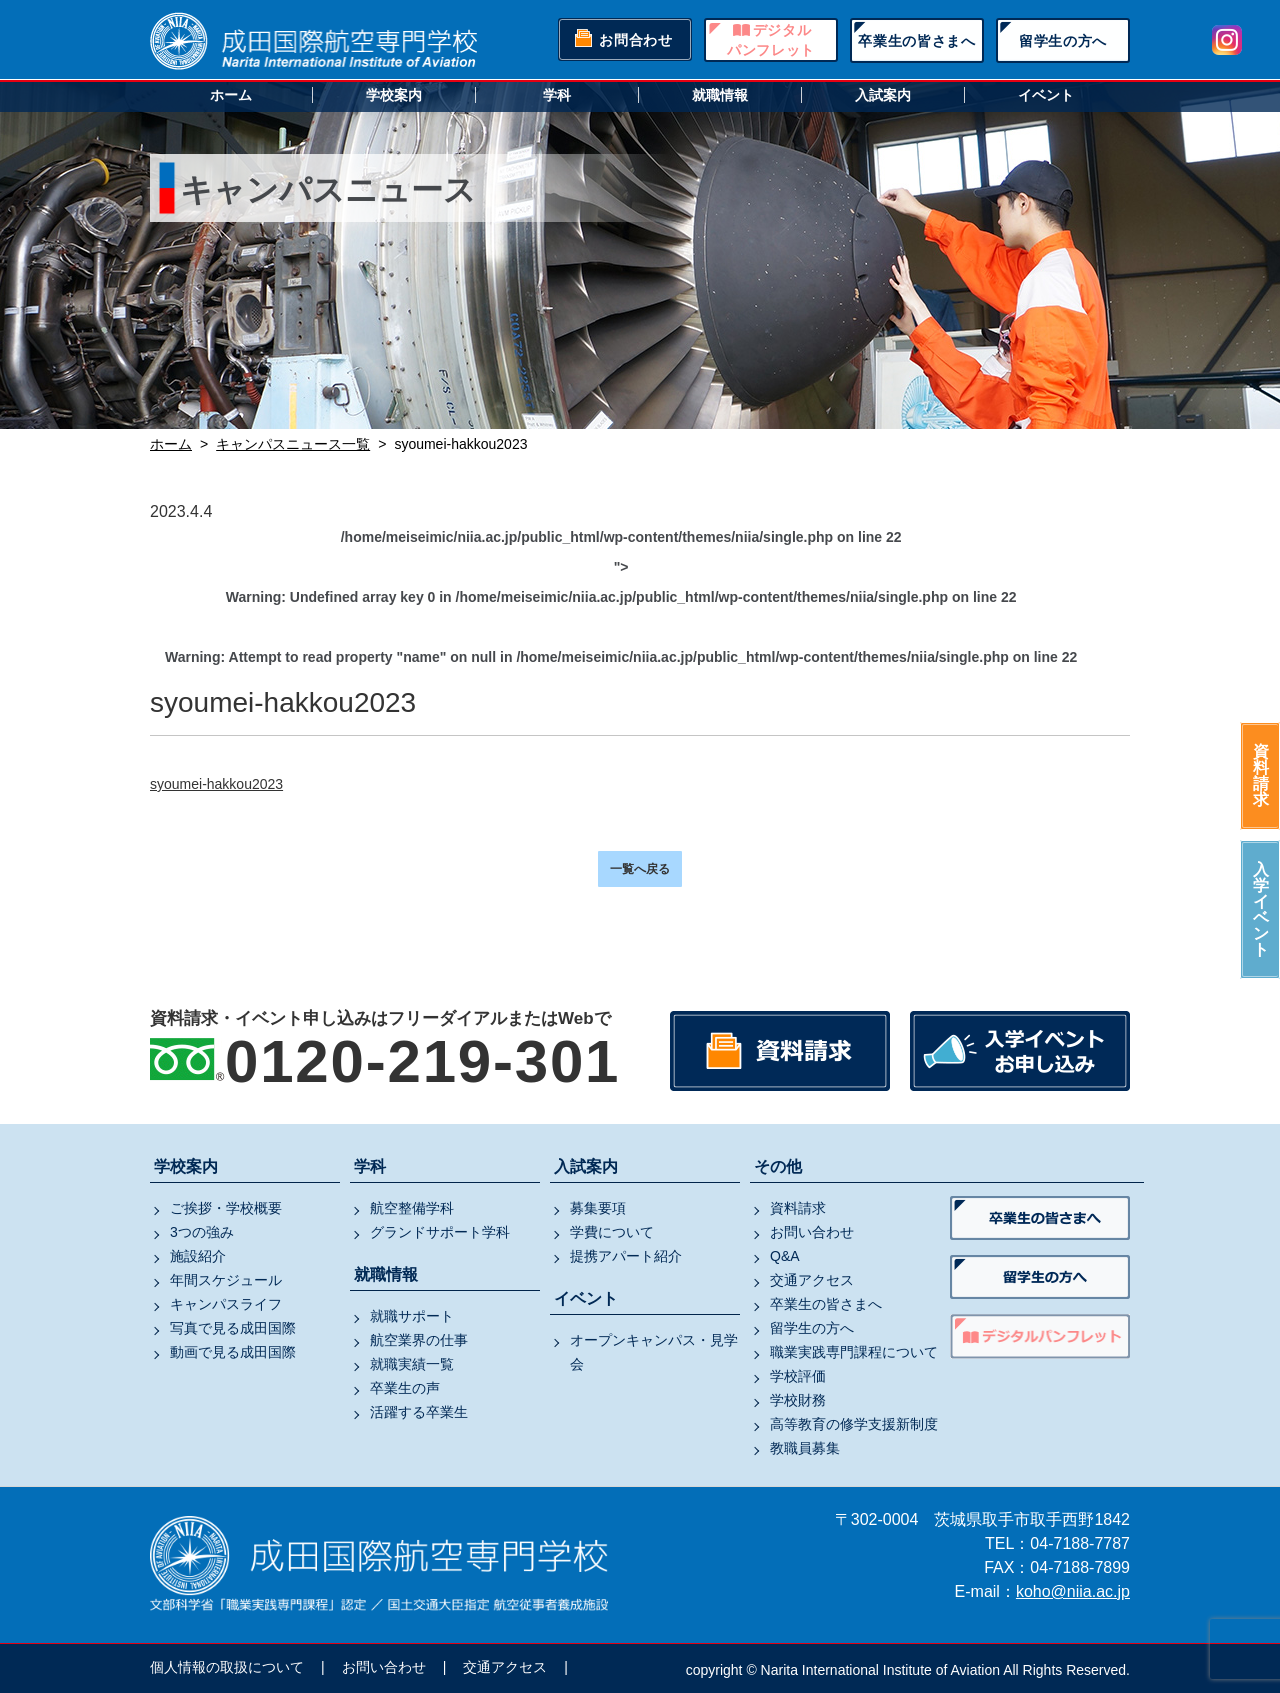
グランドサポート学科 (440, 1232)
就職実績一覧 (412, 1364)
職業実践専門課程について (854, 1352)
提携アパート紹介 (626, 1256)
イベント (1046, 95)
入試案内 (883, 95)
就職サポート (412, 1316)
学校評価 (798, 1376)
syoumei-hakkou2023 (216, 784)
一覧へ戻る (640, 869)
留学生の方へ (1063, 41)
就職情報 (720, 95)
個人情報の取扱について (227, 1667)
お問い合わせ (812, 1232)
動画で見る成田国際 (233, 1352)
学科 (557, 95)
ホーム (231, 95)
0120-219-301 (422, 1061)
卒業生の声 (405, 1388)
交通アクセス (812, 1280)
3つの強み (202, 1232)
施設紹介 (198, 1256)
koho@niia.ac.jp (1073, 1591)
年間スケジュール (226, 1280)
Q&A (785, 1256)
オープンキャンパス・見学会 (654, 1352)
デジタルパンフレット (771, 40)
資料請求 (1261, 775)
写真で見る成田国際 (233, 1328)
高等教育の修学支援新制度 (854, 1424)
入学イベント (1261, 909)
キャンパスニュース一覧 (293, 444)
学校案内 (394, 95)
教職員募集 (805, 1448)
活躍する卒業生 (419, 1412)
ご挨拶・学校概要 (226, 1208)
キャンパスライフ (226, 1304)
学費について (612, 1232)
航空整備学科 (412, 1208)
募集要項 (598, 1208)
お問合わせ (636, 40)
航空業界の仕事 (419, 1340)
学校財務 (798, 1400)
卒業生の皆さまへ (917, 41)
